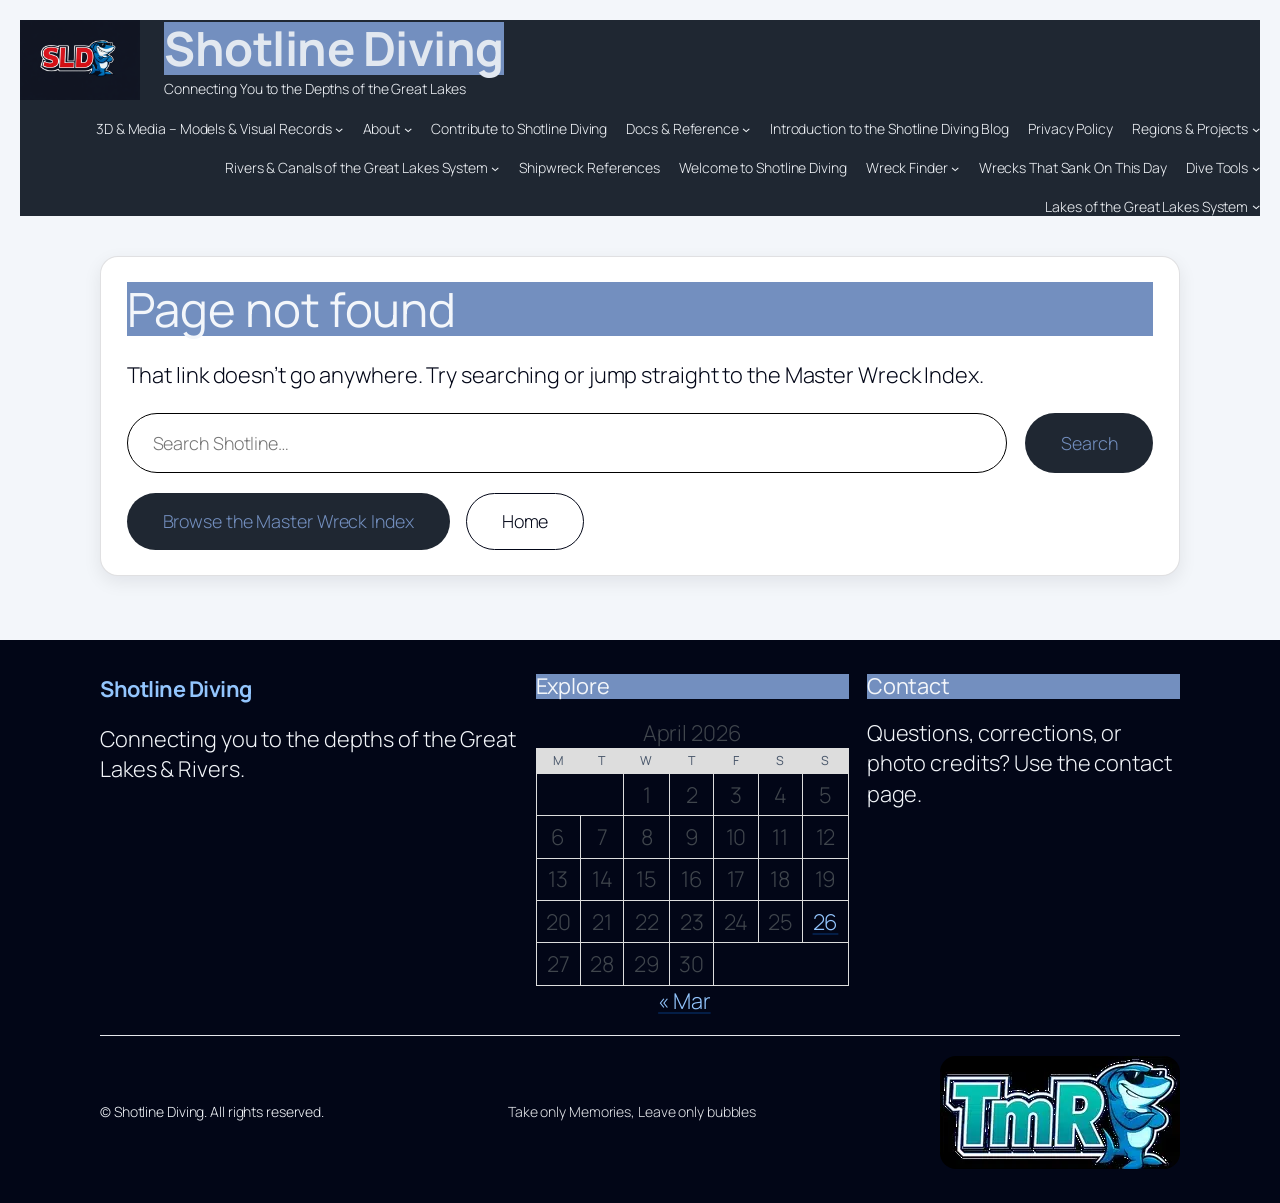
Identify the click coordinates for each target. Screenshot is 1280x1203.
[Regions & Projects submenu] (1256, 129)
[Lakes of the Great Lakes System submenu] (1256, 206)
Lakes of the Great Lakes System (1146, 206)
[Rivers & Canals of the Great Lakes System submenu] (495, 168)
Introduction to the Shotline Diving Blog (889, 128)
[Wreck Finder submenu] (955, 168)
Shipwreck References (589, 167)
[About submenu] (408, 129)
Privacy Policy (1070, 128)
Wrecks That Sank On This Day (1073, 167)
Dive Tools (1217, 167)
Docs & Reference (682, 128)
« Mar (684, 1001)
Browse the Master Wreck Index (288, 521)
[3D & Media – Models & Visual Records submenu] (339, 129)
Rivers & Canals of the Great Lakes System (356, 167)
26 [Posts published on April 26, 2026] (826, 922)
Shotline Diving (334, 48)
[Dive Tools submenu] (1256, 168)
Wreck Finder (907, 167)
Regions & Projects (1190, 128)
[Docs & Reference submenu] (746, 129)
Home (525, 521)
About (382, 128)
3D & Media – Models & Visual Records (213, 128)
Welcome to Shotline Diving (762, 167)
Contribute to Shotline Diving (519, 128)
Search (1089, 443)
